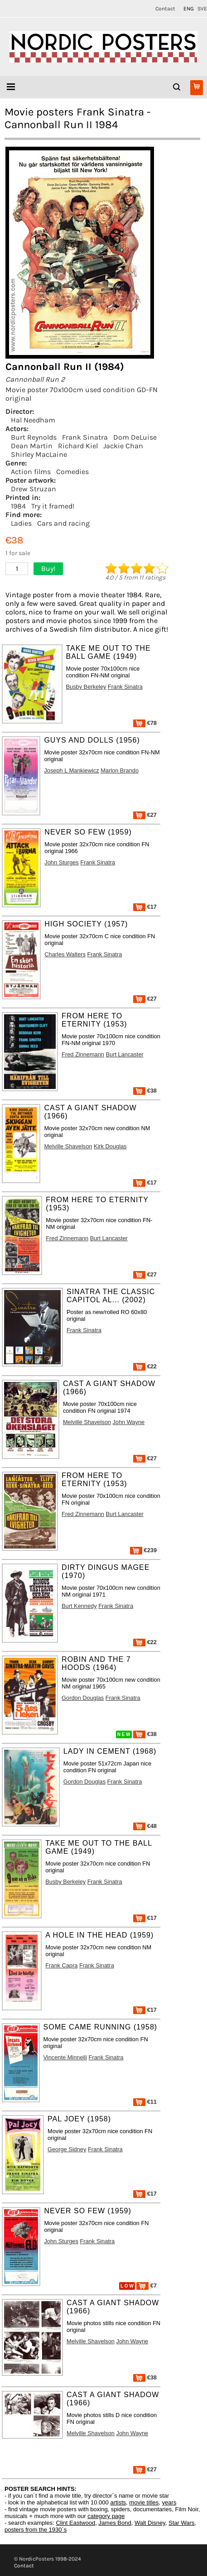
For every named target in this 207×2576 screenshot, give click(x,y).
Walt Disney (150, 2522)
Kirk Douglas (110, 1146)
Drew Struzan (33, 488)
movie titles (144, 2502)
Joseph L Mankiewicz (71, 770)
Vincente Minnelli (65, 2057)
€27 (145, 814)
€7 (146, 2285)
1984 (18, 506)
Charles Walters (65, 954)
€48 (145, 1826)
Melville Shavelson (68, 1146)
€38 (145, 1090)
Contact (165, 8)
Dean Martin (32, 445)
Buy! (48, 568)
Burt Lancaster (125, 1054)
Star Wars (181, 2522)
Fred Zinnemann (83, 1054)
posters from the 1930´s (36, 2529)
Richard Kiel (78, 445)
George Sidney (67, 2149)
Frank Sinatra (85, 437)
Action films (31, 471)
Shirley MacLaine (39, 454)
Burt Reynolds (34, 437)
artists (118, 2502)
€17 (145, 906)
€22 (145, 1366)
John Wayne (128, 1422)
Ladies (21, 523)
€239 (143, 1550)
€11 (145, 2101)
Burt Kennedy (79, 1605)
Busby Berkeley (86, 686)
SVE (202, 8)
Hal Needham (33, 420)
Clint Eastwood (75, 2522)
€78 (145, 723)
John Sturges (61, 862)
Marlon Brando (120, 770)
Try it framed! (52, 506)
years (169, 2502)
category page (106, 2516)
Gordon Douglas (83, 1697)
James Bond (114, 2522)
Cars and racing (63, 523)
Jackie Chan (123, 445)
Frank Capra (61, 1965)
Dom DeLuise (135, 437)
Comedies (72, 471)
